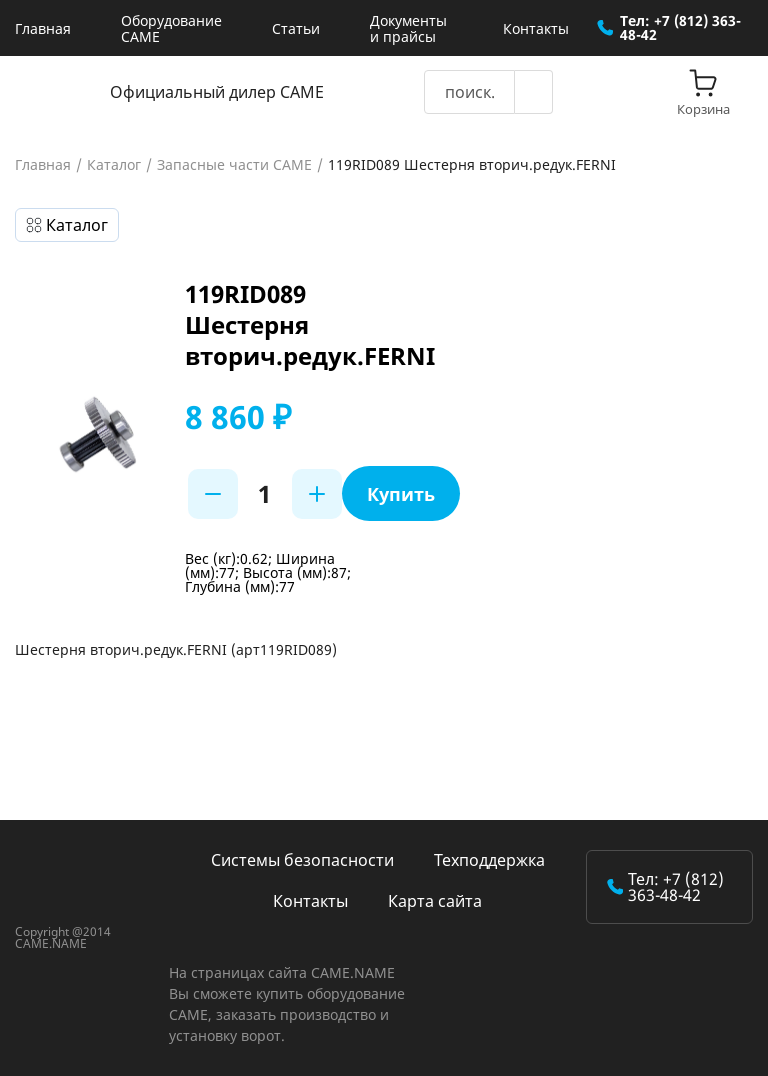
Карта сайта (435, 901)
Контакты (536, 28)
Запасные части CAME (234, 165)
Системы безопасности (302, 860)
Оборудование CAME (171, 28)
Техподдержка (489, 860)
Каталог (114, 165)
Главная (43, 28)
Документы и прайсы (408, 28)
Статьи (296, 28)
